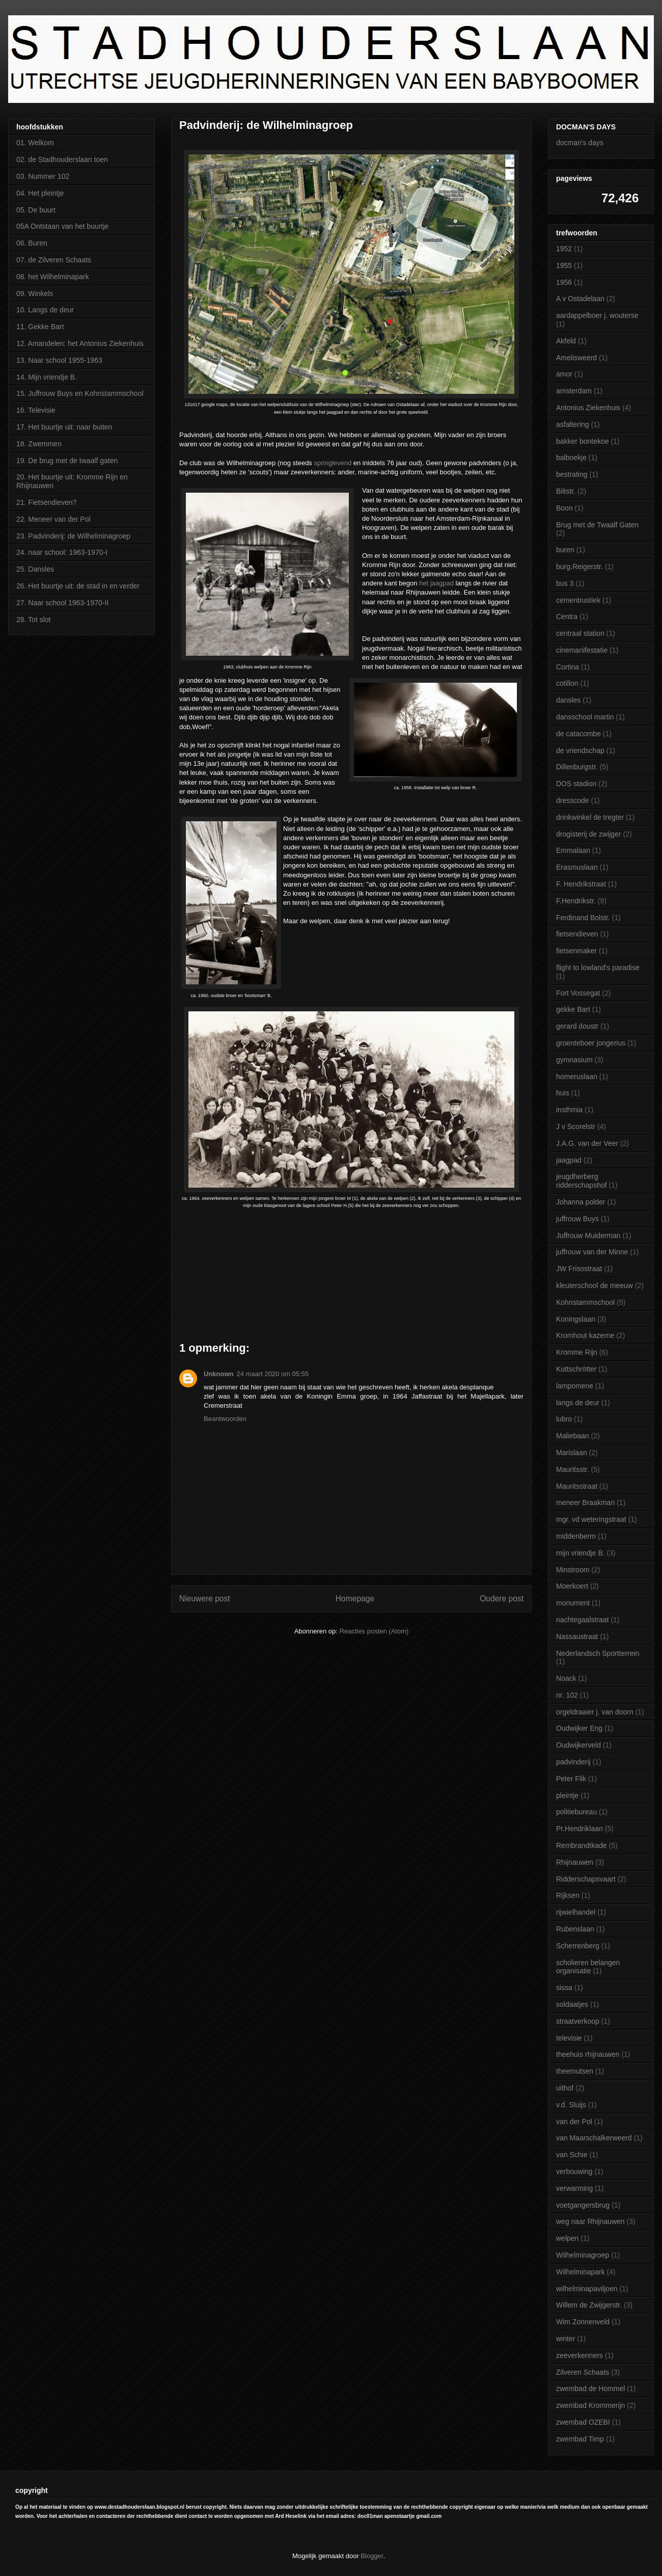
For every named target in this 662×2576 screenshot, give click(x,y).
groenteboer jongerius (590, 1043)
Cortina (567, 667)
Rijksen (568, 1895)
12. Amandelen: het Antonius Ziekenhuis (80, 343)
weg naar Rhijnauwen (590, 2221)
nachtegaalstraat (582, 1620)
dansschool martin (585, 717)
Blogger (372, 2556)
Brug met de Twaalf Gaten (597, 525)
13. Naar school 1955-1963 (59, 360)
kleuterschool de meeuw (594, 1285)
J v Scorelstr (575, 1126)
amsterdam (574, 391)
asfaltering (572, 424)
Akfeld (566, 341)
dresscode (572, 800)
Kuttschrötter (576, 1369)
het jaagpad (436, 583)
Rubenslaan (575, 1929)
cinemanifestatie (582, 650)
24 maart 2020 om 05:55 (273, 1374)
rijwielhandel (575, 1912)
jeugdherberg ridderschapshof (581, 1180)
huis (562, 1093)
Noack (566, 1678)
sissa (564, 1987)
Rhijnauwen (574, 1862)
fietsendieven (577, 934)
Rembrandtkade (581, 1845)
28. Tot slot (33, 619)
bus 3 (564, 583)
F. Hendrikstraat (581, 884)
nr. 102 (567, 1695)
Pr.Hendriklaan (579, 1828)
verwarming (574, 2188)
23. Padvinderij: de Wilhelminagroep (73, 536)
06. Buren (31, 243)
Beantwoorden (225, 1419)
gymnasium (574, 1060)
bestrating (571, 474)
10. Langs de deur (45, 310)
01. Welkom (35, 143)
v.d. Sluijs (571, 2105)
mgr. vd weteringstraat (591, 1519)
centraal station (580, 633)
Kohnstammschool (585, 1302)
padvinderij (573, 1762)
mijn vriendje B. (580, 1553)
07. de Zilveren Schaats (53, 260)
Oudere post (501, 1598)
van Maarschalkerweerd (594, 2138)
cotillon (567, 683)
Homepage (355, 1598)
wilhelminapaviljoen (587, 2289)
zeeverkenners (579, 2355)
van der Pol (574, 2121)
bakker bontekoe (582, 441)
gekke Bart (573, 1009)
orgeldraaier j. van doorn (594, 1712)
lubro (564, 1419)
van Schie (571, 2155)
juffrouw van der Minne (592, 1252)
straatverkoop (577, 2021)
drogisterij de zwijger (588, 834)
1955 (564, 265)
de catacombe (578, 734)
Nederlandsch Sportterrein (597, 1653)
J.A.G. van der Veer (587, 1143)
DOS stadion (576, 784)
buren (565, 550)
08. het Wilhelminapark (52, 277)
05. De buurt (36, 210)
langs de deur (577, 1403)
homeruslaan (576, 1076)
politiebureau (576, 1812)
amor (564, 374)
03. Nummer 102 (42, 176)
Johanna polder (580, 1202)
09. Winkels (34, 293)
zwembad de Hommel (590, 2388)
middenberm (576, 1536)
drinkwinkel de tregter (590, 817)
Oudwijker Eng (579, 1728)
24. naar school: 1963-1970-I (61, 552)
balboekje (571, 457)
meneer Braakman (585, 1502)
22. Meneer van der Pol (53, 519)
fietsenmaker (576, 951)
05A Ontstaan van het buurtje (62, 226)
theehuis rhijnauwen (588, 2054)
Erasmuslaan (577, 867)
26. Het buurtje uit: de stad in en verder (78, 586)
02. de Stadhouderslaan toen (62, 159)
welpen (567, 2238)
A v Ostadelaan (580, 298)
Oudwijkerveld (578, 1745)
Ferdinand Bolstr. (583, 918)
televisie (569, 2038)
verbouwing (574, 2171)
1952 (564, 249)
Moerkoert (572, 1586)
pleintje (567, 1795)
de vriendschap (580, 750)
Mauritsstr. (572, 1469)
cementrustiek (578, 600)
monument (573, 1603)
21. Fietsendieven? (46, 502)
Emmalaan (573, 850)
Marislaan (571, 1452)
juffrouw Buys (577, 1219)
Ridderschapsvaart (586, 1879)
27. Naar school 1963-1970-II (62, 603)
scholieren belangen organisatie (588, 1966)
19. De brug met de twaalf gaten (67, 461)
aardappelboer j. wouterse (597, 315)
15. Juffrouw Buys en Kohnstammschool (80, 393)
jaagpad (569, 1160)
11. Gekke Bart (40, 327)
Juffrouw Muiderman (588, 1235)
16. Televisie (36, 410)
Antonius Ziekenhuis (588, 408)
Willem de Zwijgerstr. (589, 2305)
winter (565, 2339)
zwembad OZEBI (583, 2422)
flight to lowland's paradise (598, 967)
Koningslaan (575, 1319)
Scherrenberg (577, 1946)
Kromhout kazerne (585, 1335)
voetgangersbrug (583, 2205)
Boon (564, 508)
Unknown (219, 1374)
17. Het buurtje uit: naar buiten (64, 427)
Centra (566, 616)
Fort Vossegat (578, 993)
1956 (564, 282)
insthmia (569, 1110)
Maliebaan (572, 1436)
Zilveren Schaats (582, 2372)
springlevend (332, 463)
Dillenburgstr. (577, 767)
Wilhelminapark (580, 2272)
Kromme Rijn (576, 1352)
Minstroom (572, 1570)
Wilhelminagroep (582, 2255)
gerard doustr (577, 1026)
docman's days (579, 143)
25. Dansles (35, 569)
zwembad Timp (580, 2439)
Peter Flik (571, 1779)
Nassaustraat (577, 1636)
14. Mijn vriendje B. (46, 377)
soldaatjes (572, 2004)
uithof (564, 2088)
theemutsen (574, 2071)
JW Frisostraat (579, 1269)
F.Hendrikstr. (576, 901)
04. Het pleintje (40, 193)
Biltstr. (565, 491)
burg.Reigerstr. (579, 566)
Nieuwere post (204, 1598)
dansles (568, 700)
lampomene (574, 1386)
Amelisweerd (576, 358)
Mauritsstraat (576, 1486)
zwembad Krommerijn (590, 2405)
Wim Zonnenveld (583, 2322)
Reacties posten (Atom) (374, 1631)
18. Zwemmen (39, 444)
